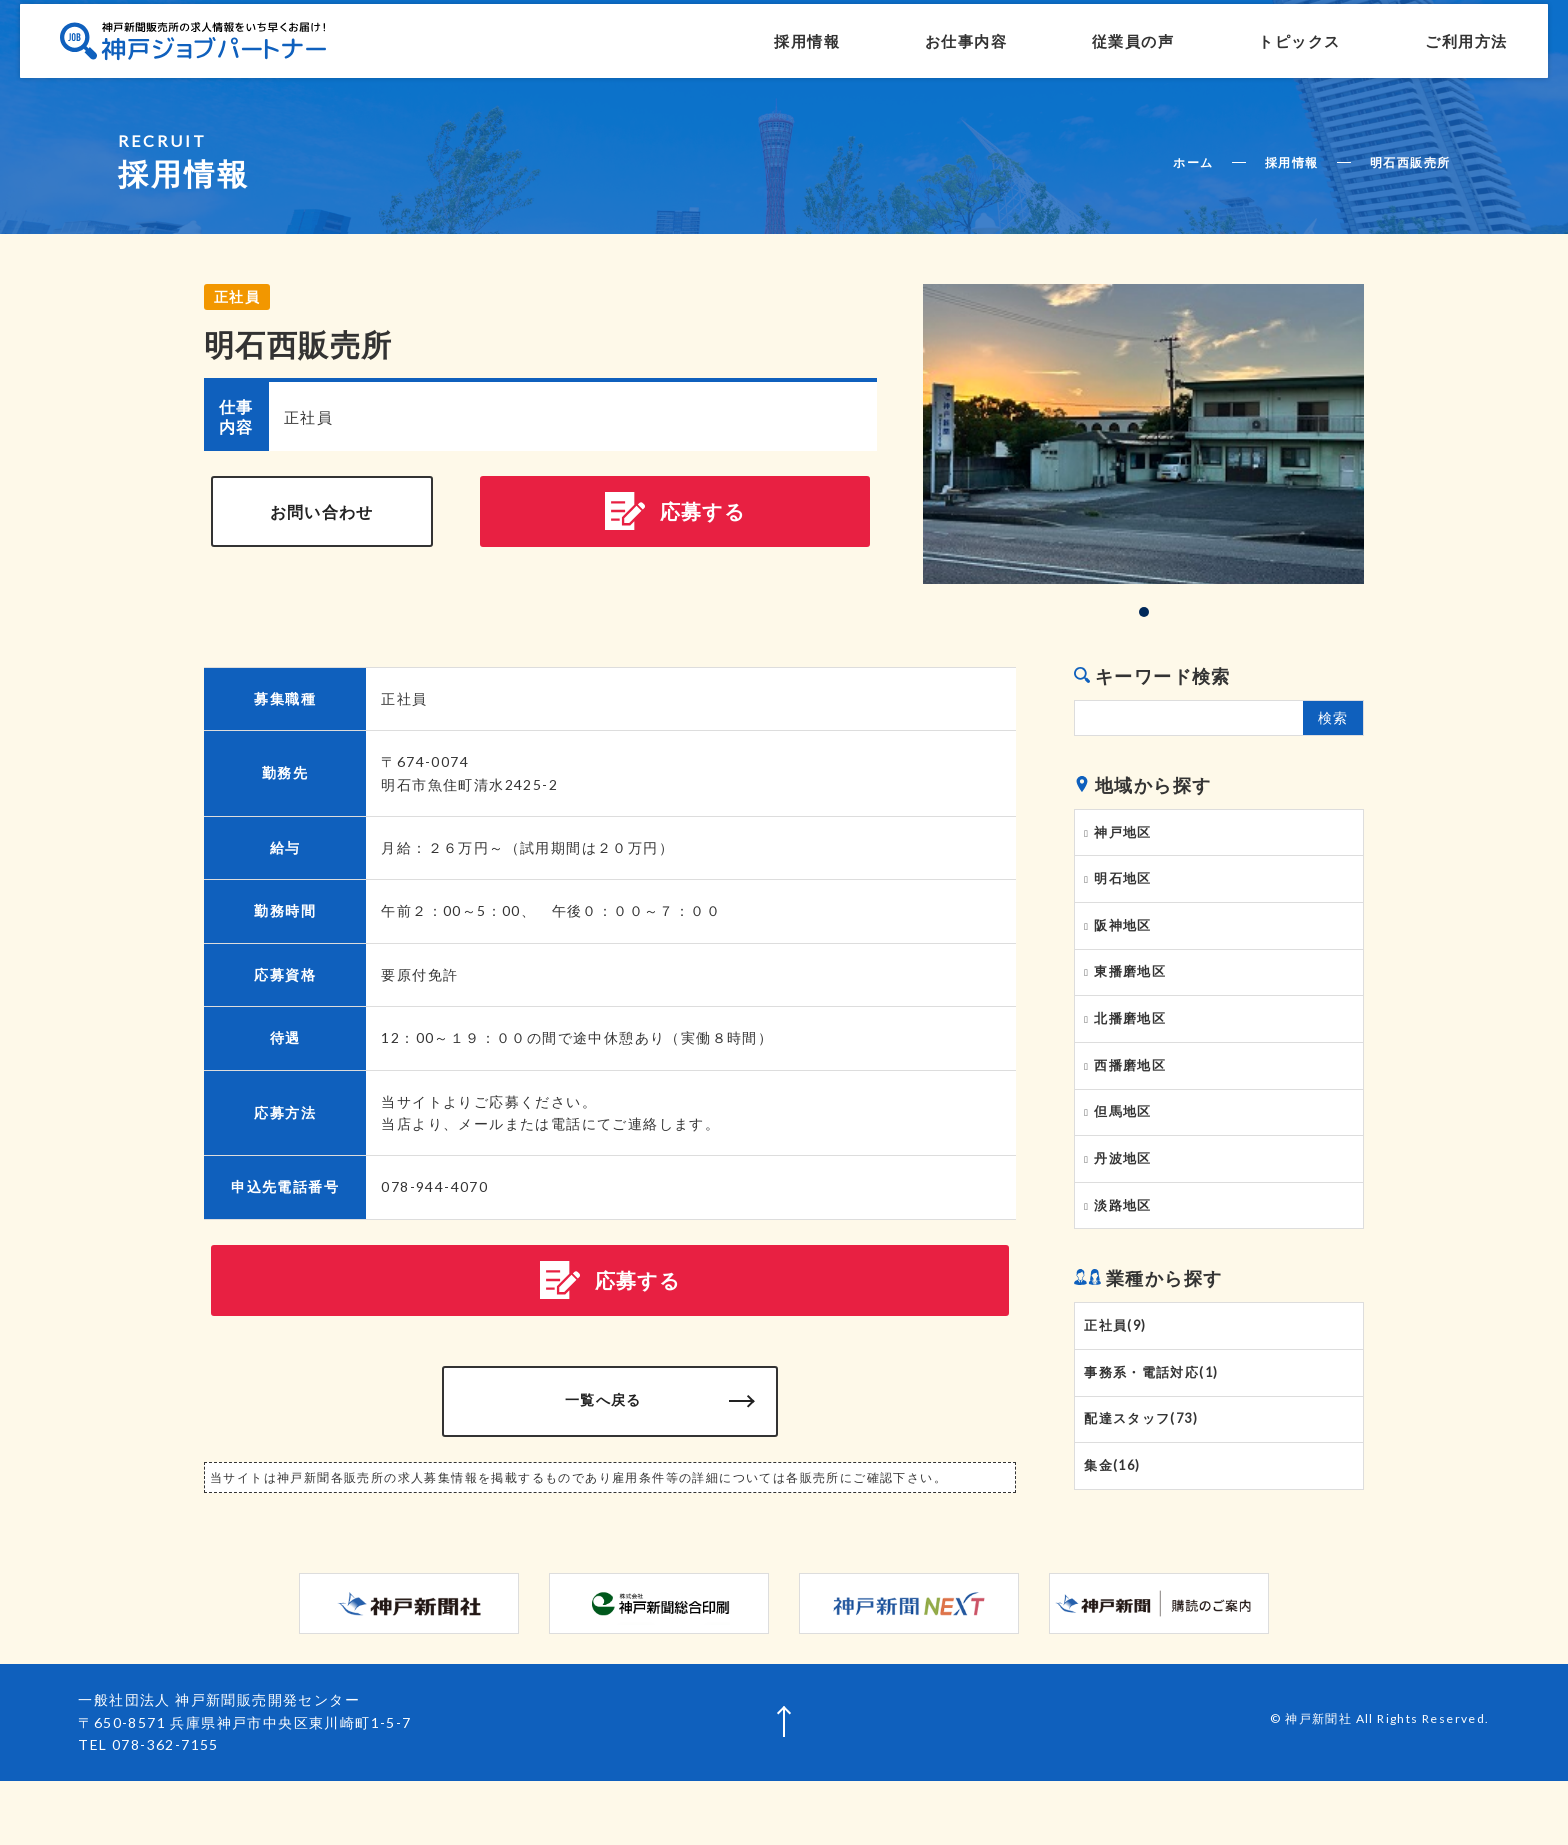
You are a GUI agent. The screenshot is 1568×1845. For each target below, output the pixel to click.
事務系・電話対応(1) (1154, 1427)
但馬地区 (1126, 1146)
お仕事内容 (907, 52)
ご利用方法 (1408, 52)
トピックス (1241, 52)
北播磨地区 (1133, 1042)
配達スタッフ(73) (1145, 1479)
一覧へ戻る (610, 1413)
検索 (1333, 717)
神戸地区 (1126, 835)
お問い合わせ (322, 515)
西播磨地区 (1133, 1094)
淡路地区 (1126, 1249)
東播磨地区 (1133, 990)
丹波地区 (1126, 1197)
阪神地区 (1126, 938)
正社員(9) (1118, 1375)
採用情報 (749, 52)
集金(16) (1116, 1530)
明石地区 (1126, 887)
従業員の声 (1074, 52)
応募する (675, 516)
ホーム (1193, 162)
